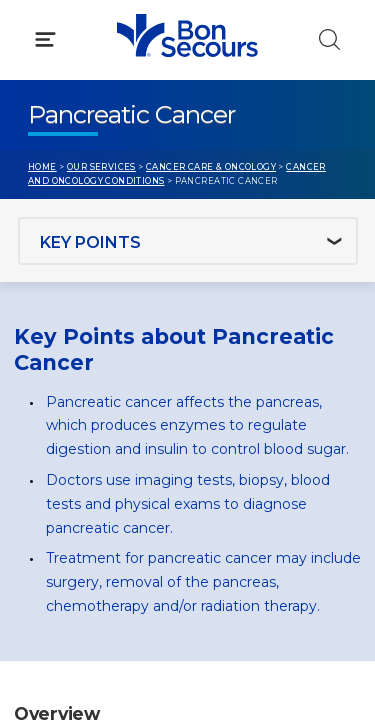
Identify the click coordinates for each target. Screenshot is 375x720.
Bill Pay (55, 429)
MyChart (247, 429)
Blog (232, 391)
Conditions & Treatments (119, 196)
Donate (243, 467)
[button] (187, 109)
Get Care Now (78, 391)
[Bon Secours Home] (39, 36)
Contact (56, 467)
